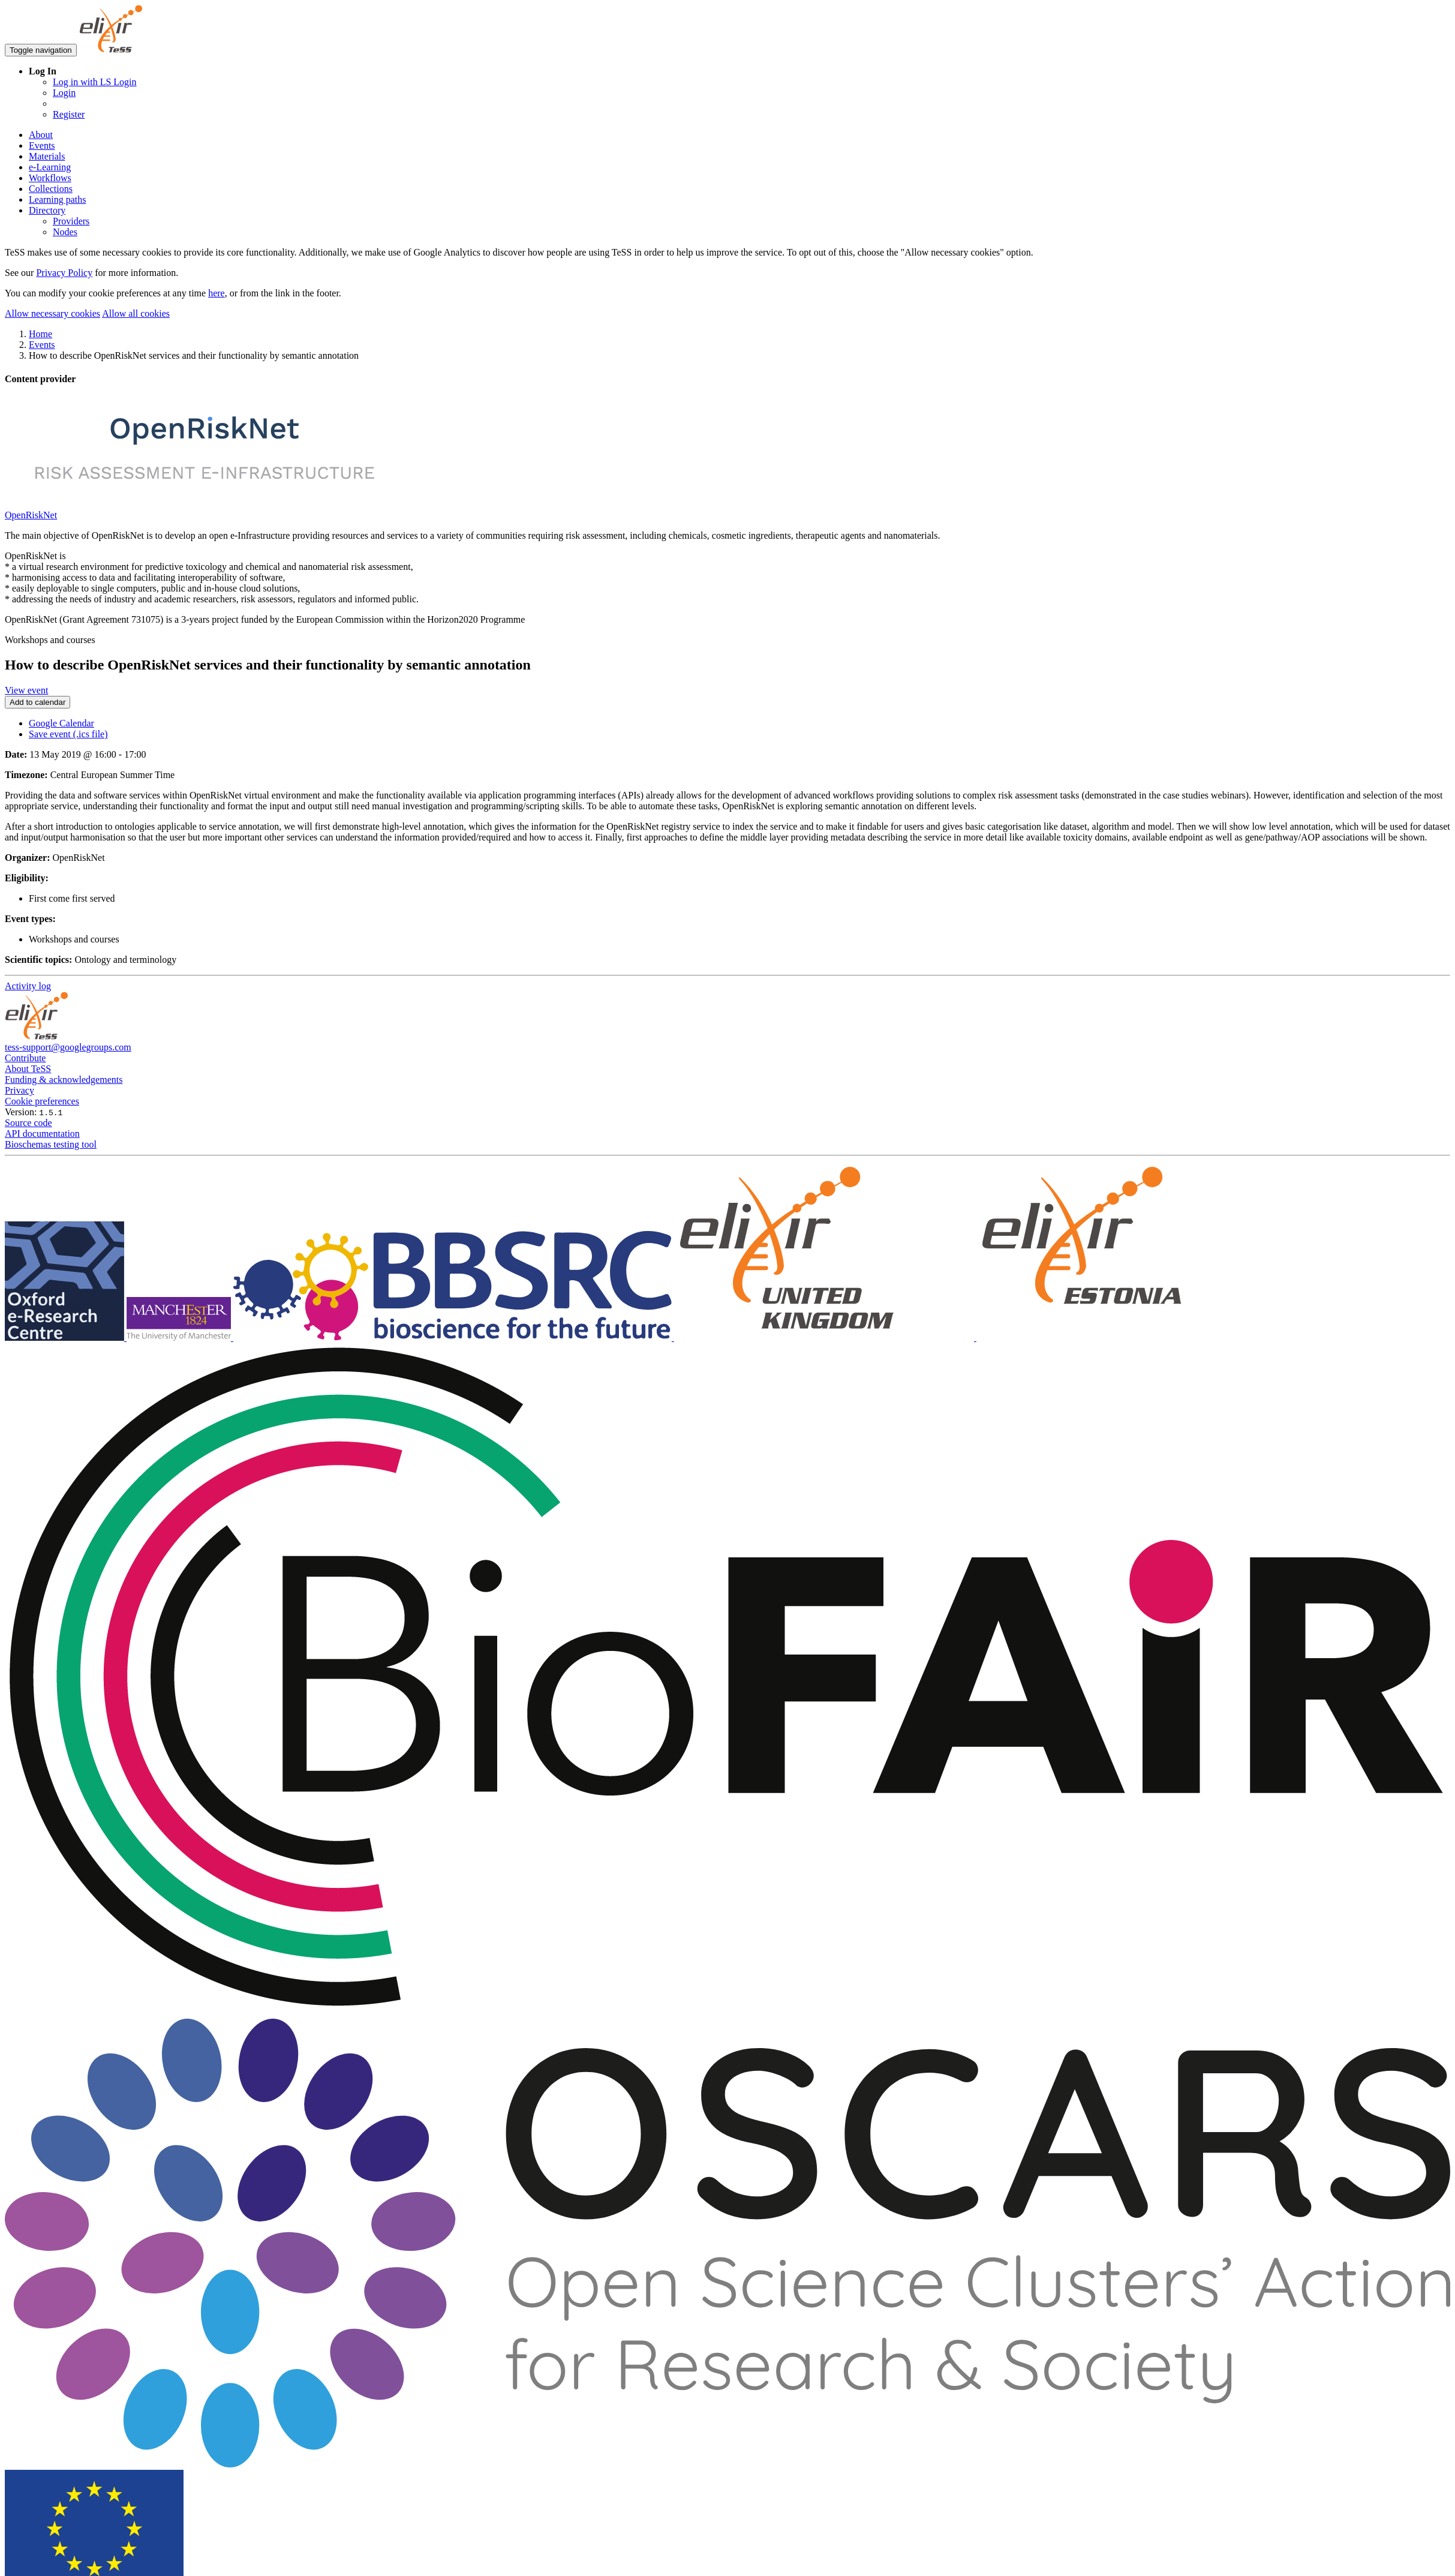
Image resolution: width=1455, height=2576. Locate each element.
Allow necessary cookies (52, 313)
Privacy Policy (64, 273)
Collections (51, 189)
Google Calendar (61, 723)
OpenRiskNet (31, 515)
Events (42, 145)
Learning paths (57, 199)
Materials (47, 156)
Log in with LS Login (95, 82)
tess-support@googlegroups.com (68, 1047)
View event (26, 690)
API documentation (42, 1133)
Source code (28, 1123)
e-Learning (50, 167)
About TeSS (28, 1069)
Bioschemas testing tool (51, 1144)
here (216, 293)
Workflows (50, 178)
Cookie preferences (42, 1101)
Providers (71, 221)
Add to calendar (37, 702)
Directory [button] (47, 210)
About (41, 135)
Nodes (65, 232)
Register (69, 114)
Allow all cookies (136, 313)
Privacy (19, 1090)
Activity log (28, 986)
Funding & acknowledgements (63, 1079)
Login (64, 93)
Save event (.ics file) (68, 734)
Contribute (25, 1058)
